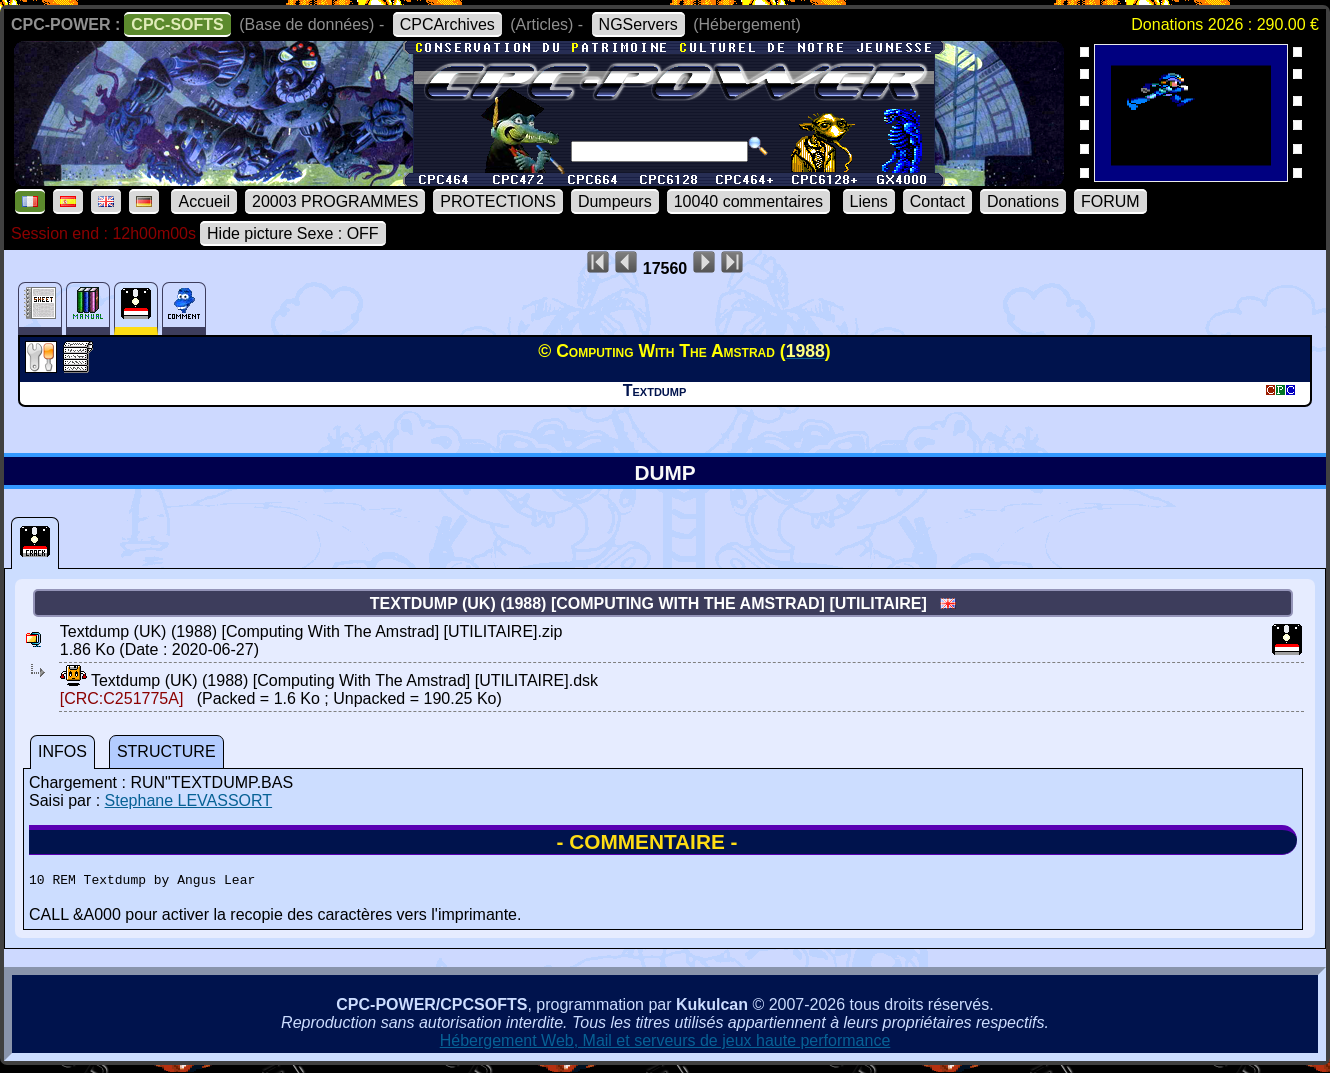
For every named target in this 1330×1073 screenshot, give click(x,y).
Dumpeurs (615, 201)
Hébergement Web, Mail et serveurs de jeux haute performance (665, 1043)
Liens (869, 201)
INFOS (62, 751)
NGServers (638, 24)
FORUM (1110, 201)
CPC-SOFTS (177, 24)
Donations (1023, 201)
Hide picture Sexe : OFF (293, 233)
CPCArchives (447, 24)
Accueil (204, 201)
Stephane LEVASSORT (189, 800)
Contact (937, 201)
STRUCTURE (166, 751)
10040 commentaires (748, 201)
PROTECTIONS (498, 201)
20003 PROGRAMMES (335, 201)
